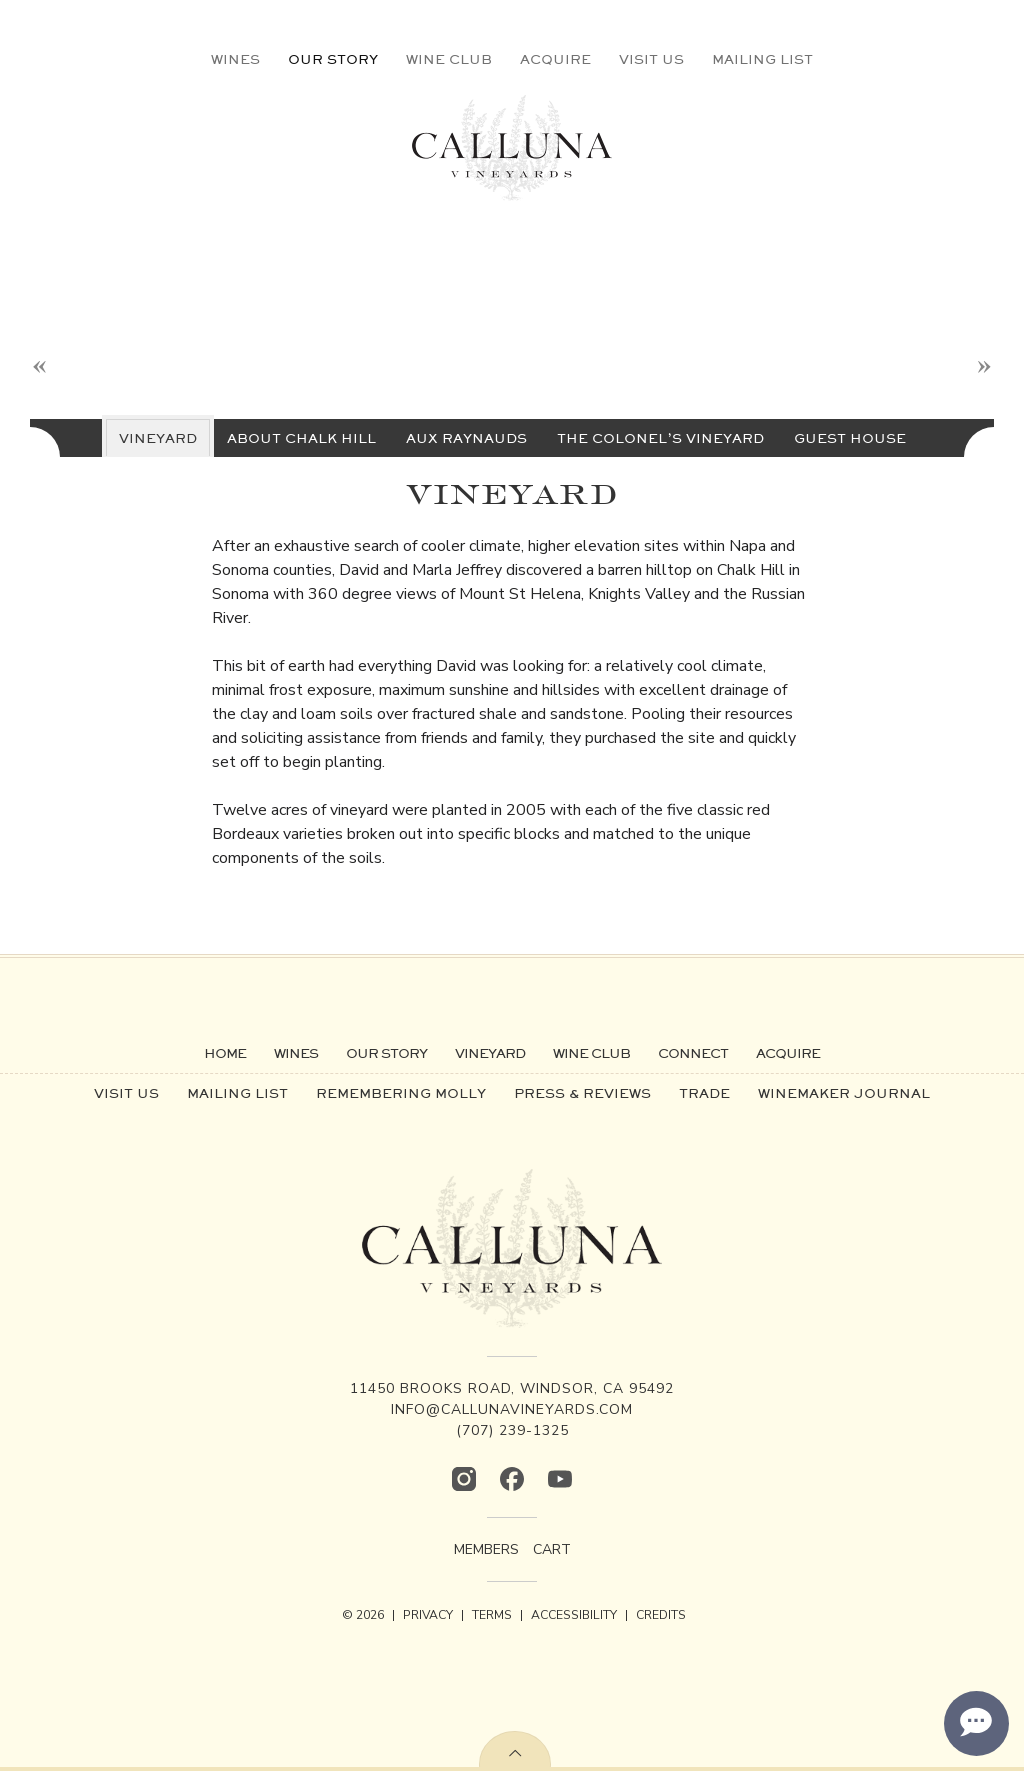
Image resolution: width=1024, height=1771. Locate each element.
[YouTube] (560, 1479)
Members (486, 1549)
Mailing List (762, 59)
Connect (693, 1053)
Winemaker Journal (844, 1093)
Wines (235, 59)
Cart (552, 1549)
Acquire (555, 59)
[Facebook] (512, 1479)
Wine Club (449, 59)
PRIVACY (428, 1615)
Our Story (333, 59)
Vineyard (490, 1053)
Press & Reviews (582, 1093)
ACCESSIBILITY (574, 1615)
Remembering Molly (401, 1093)
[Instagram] (464, 1479)
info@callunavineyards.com (512, 1409)
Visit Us (651, 59)
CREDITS (661, 1615)
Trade (704, 1093)
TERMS (492, 1615)
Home (225, 1053)
